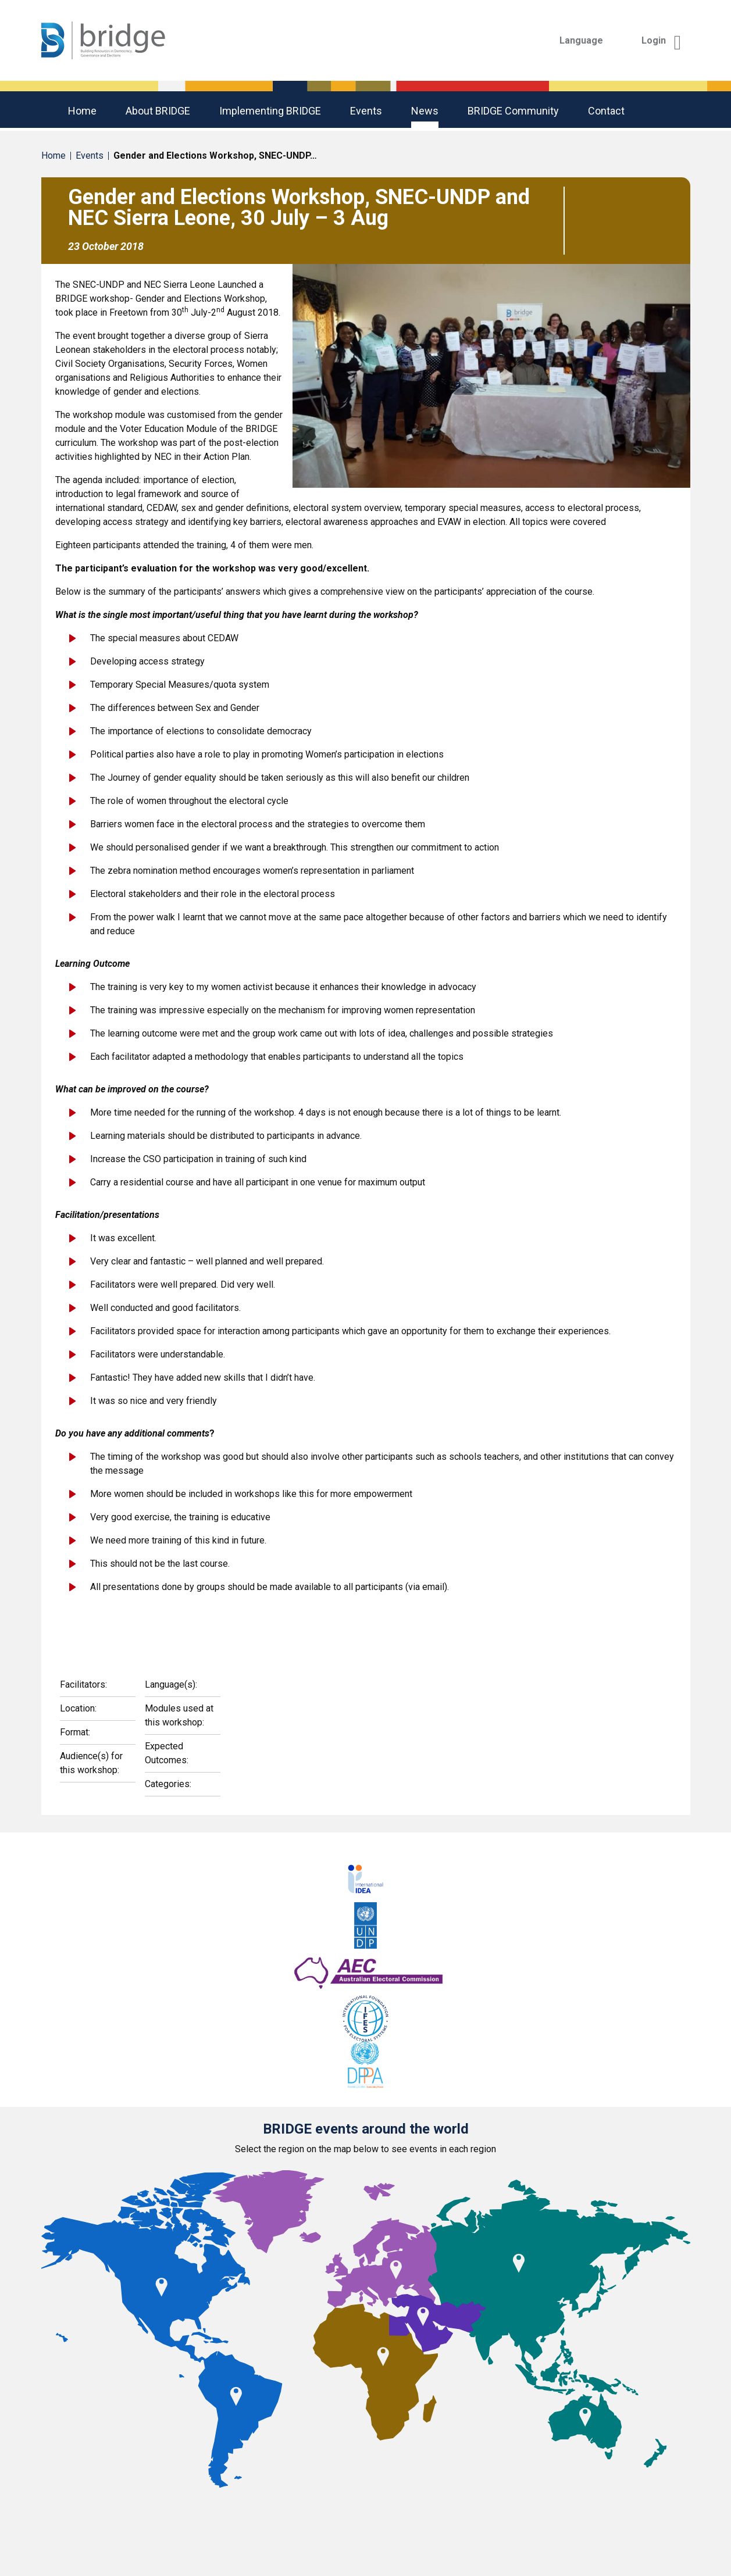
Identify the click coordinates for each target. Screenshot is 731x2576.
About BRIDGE (158, 111)
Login (661, 40)
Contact (606, 111)
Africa (165, 2517)
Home (82, 111)
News (424, 111)
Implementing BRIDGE (270, 111)
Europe (450, 2517)
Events (366, 111)
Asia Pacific (354, 2517)
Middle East (547, 2517)
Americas (250, 2517)
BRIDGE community (513, 111)
